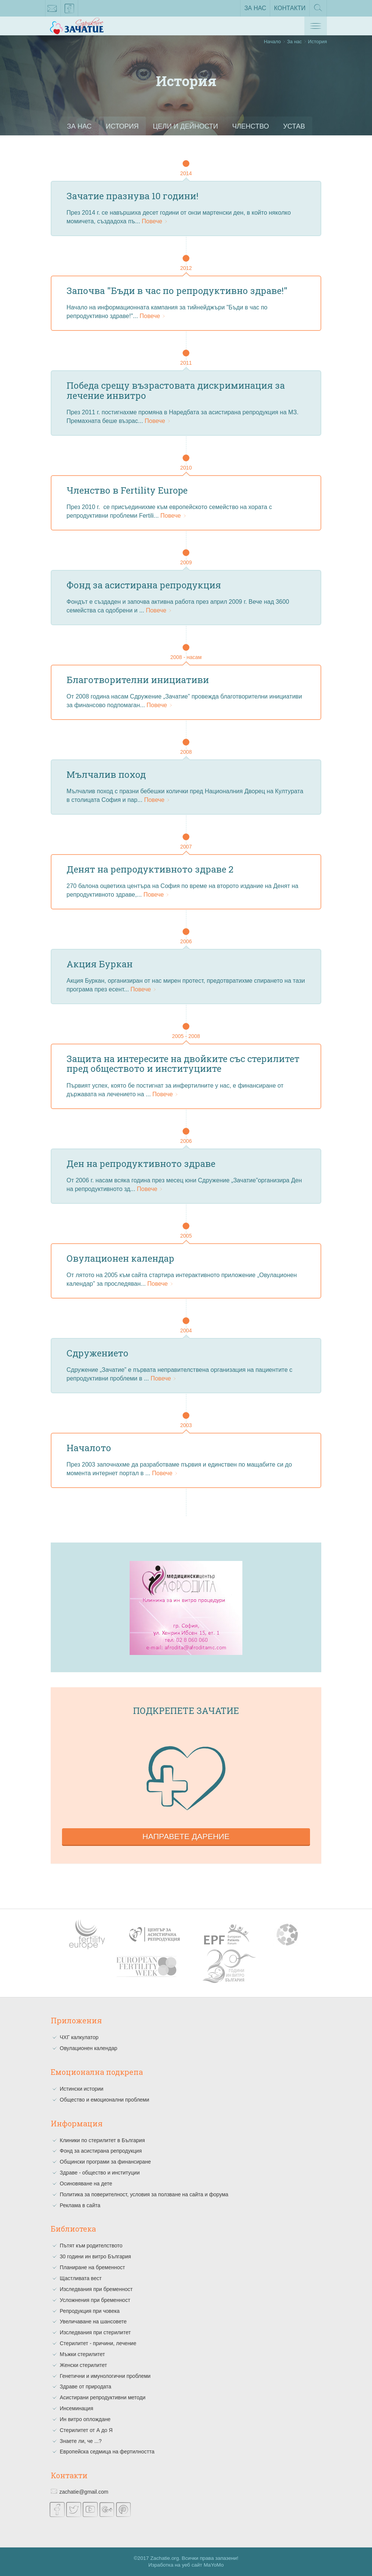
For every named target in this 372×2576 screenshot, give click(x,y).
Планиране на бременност (92, 2267)
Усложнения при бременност (95, 2300)
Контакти (289, 8)
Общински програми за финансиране (105, 2162)
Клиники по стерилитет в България (102, 2140)
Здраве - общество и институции (100, 2173)
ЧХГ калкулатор (79, 2037)
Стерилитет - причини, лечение (98, 2343)
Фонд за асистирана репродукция (101, 2151)
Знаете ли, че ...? (80, 2441)
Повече (155, 221)
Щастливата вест (80, 2278)
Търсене (318, 10)
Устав (296, 126)
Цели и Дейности (185, 126)
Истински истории (81, 2089)
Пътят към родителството (91, 2246)
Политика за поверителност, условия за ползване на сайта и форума (144, 2194)
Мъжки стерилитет (82, 2354)
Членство (251, 126)
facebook (69, 10)
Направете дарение (186, 1836)
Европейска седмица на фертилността (107, 2452)
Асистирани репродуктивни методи (102, 2397)
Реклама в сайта (80, 2205)
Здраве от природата (85, 2387)
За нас (255, 8)
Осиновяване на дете (86, 2184)
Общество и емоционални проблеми (104, 2100)
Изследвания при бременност (96, 2289)
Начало (272, 41)
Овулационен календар (88, 2048)
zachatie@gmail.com (52, 10)
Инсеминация (76, 2408)
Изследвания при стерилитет (95, 2332)
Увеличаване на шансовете (93, 2321)
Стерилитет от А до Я (86, 2430)
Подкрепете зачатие (186, 1710)
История (121, 126)
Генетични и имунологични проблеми (105, 2376)
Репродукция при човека (89, 2311)
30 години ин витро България (95, 2256)
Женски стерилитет (83, 2365)
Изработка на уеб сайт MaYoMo (186, 2565)
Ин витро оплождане (85, 2419)
